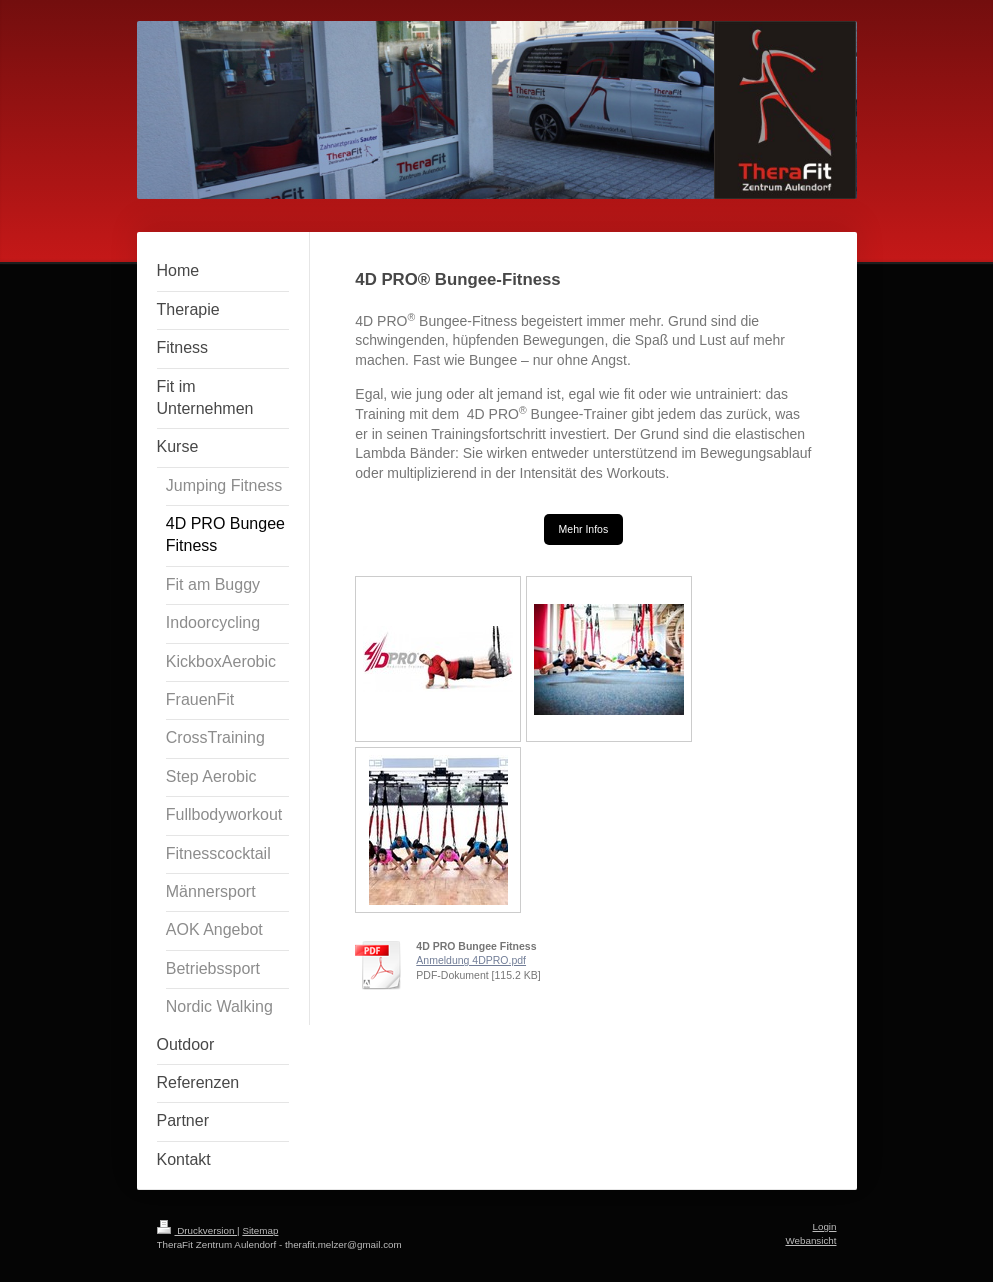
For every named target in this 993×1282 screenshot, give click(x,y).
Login (825, 1226)
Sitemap (260, 1230)
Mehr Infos (584, 529)
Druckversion (197, 1230)
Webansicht (810, 1240)
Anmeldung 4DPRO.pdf (471, 960)
